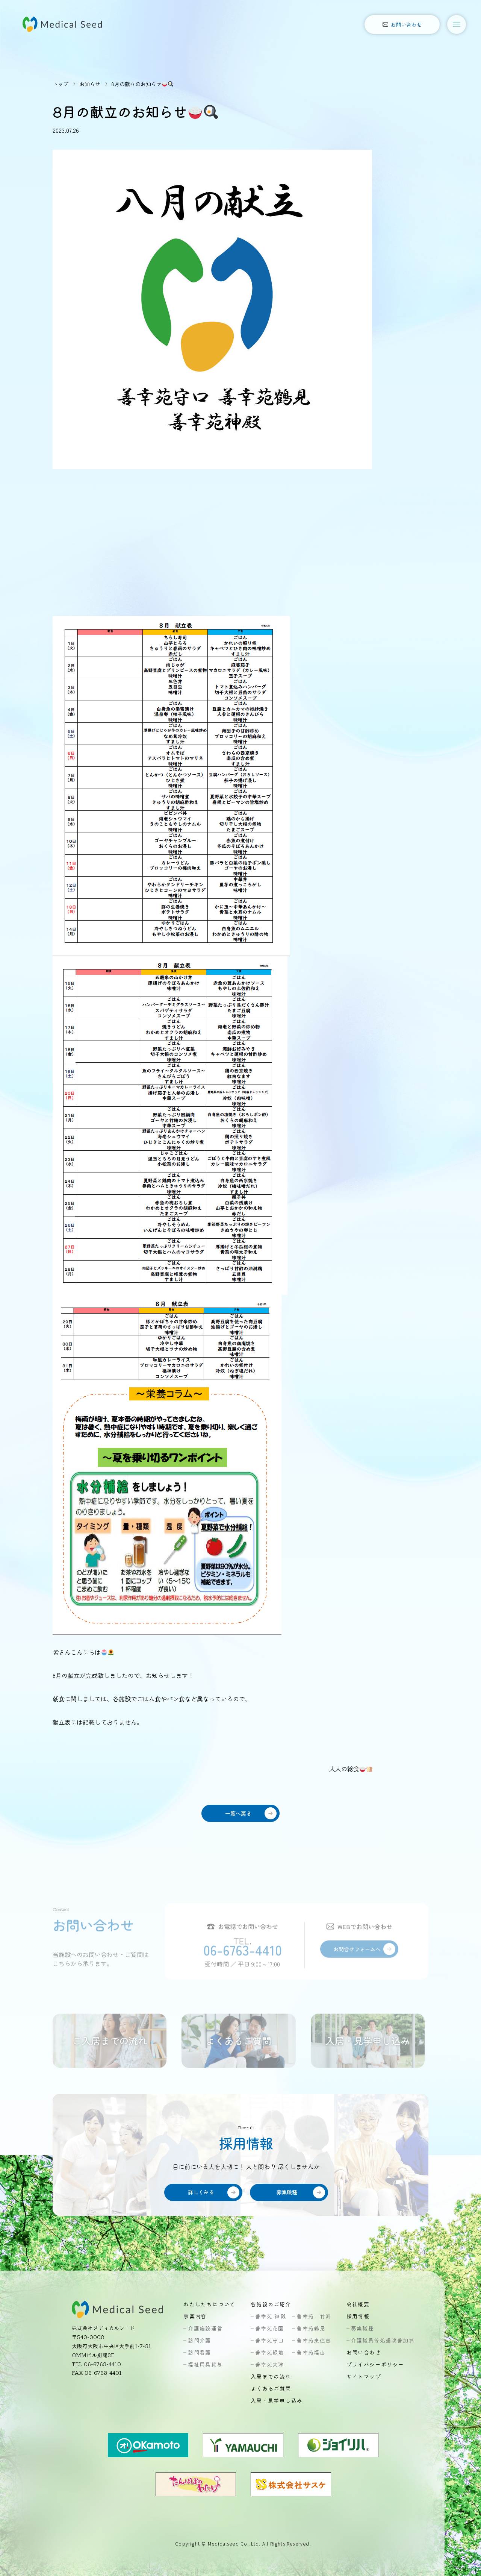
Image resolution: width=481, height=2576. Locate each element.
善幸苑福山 (310, 2352)
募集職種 (362, 2328)
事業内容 (195, 2316)
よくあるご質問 (271, 2388)
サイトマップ (363, 2376)
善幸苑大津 (269, 2364)
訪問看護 (199, 2352)
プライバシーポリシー (375, 2364)
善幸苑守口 (269, 2340)
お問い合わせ (363, 2352)
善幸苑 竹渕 (313, 2316)
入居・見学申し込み (277, 2400)
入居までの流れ (271, 2376)
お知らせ (89, 84)
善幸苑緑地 (269, 2352)
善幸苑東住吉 (313, 2340)
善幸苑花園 (269, 2328)
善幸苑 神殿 (270, 2316)
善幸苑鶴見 (310, 2328)
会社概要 (358, 2304)
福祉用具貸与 (205, 2364)
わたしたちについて (209, 2304)
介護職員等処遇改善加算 (382, 2340)
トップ (60, 84)
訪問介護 (199, 2340)
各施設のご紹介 (271, 2304)
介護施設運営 (205, 2328)
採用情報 (358, 2316)
